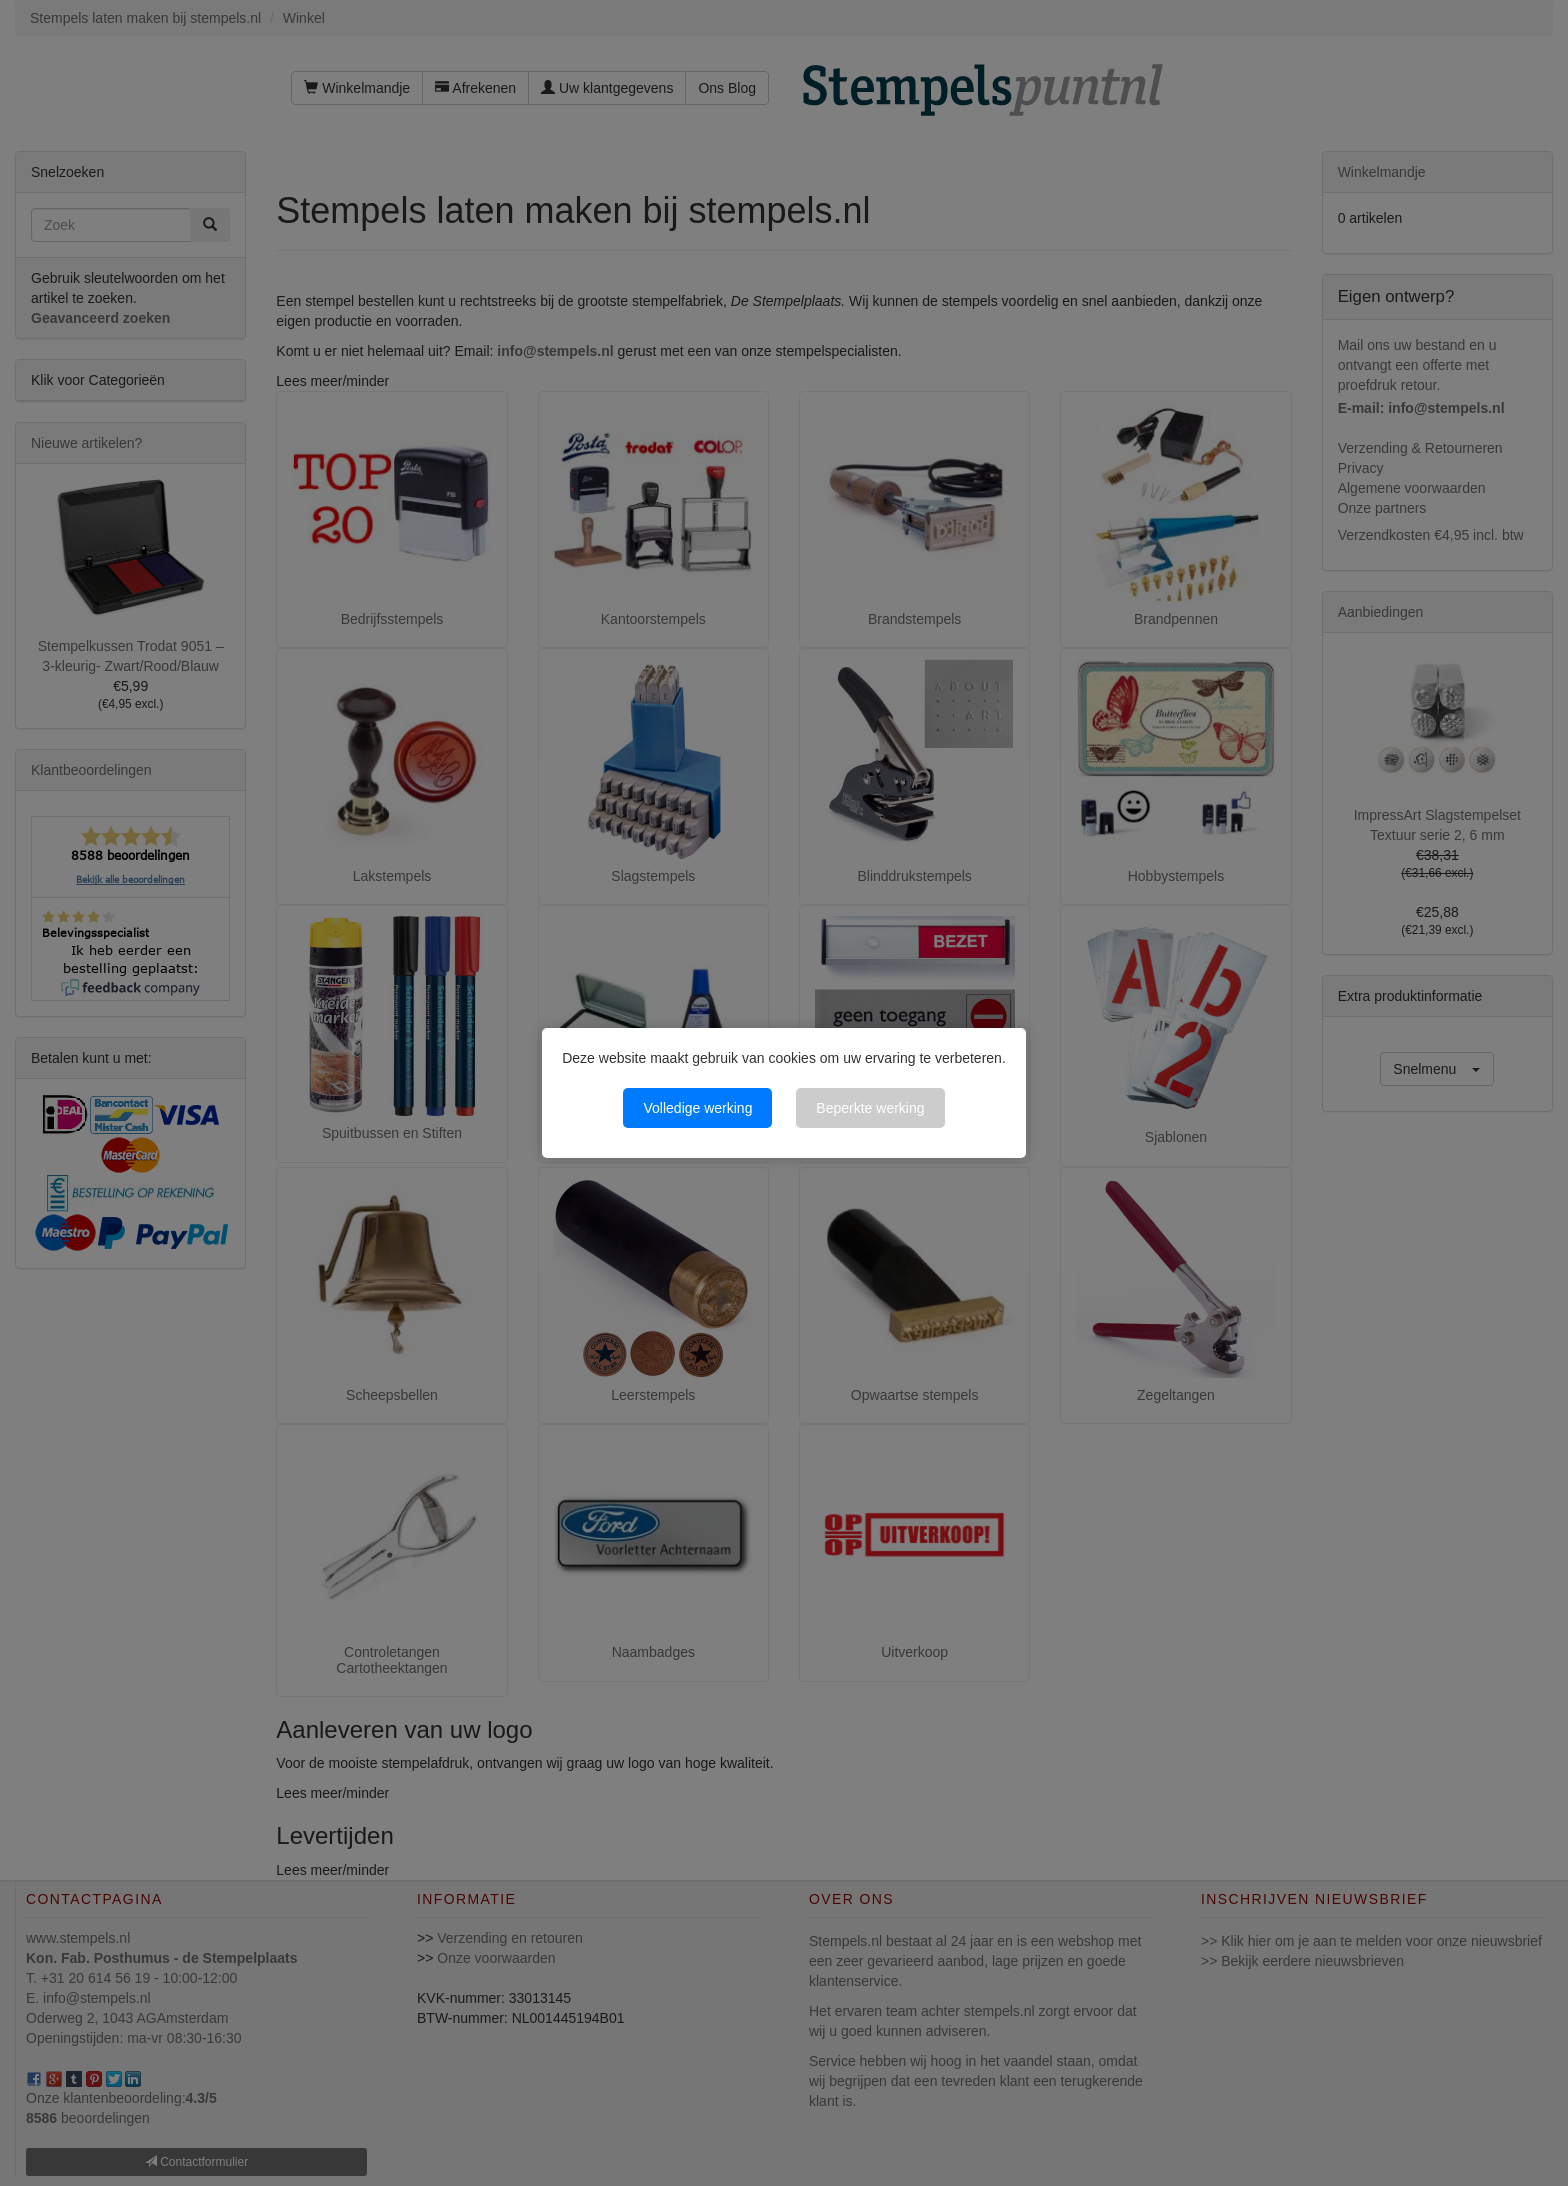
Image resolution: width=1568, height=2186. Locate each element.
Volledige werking (697, 1108)
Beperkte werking (870, 1108)
